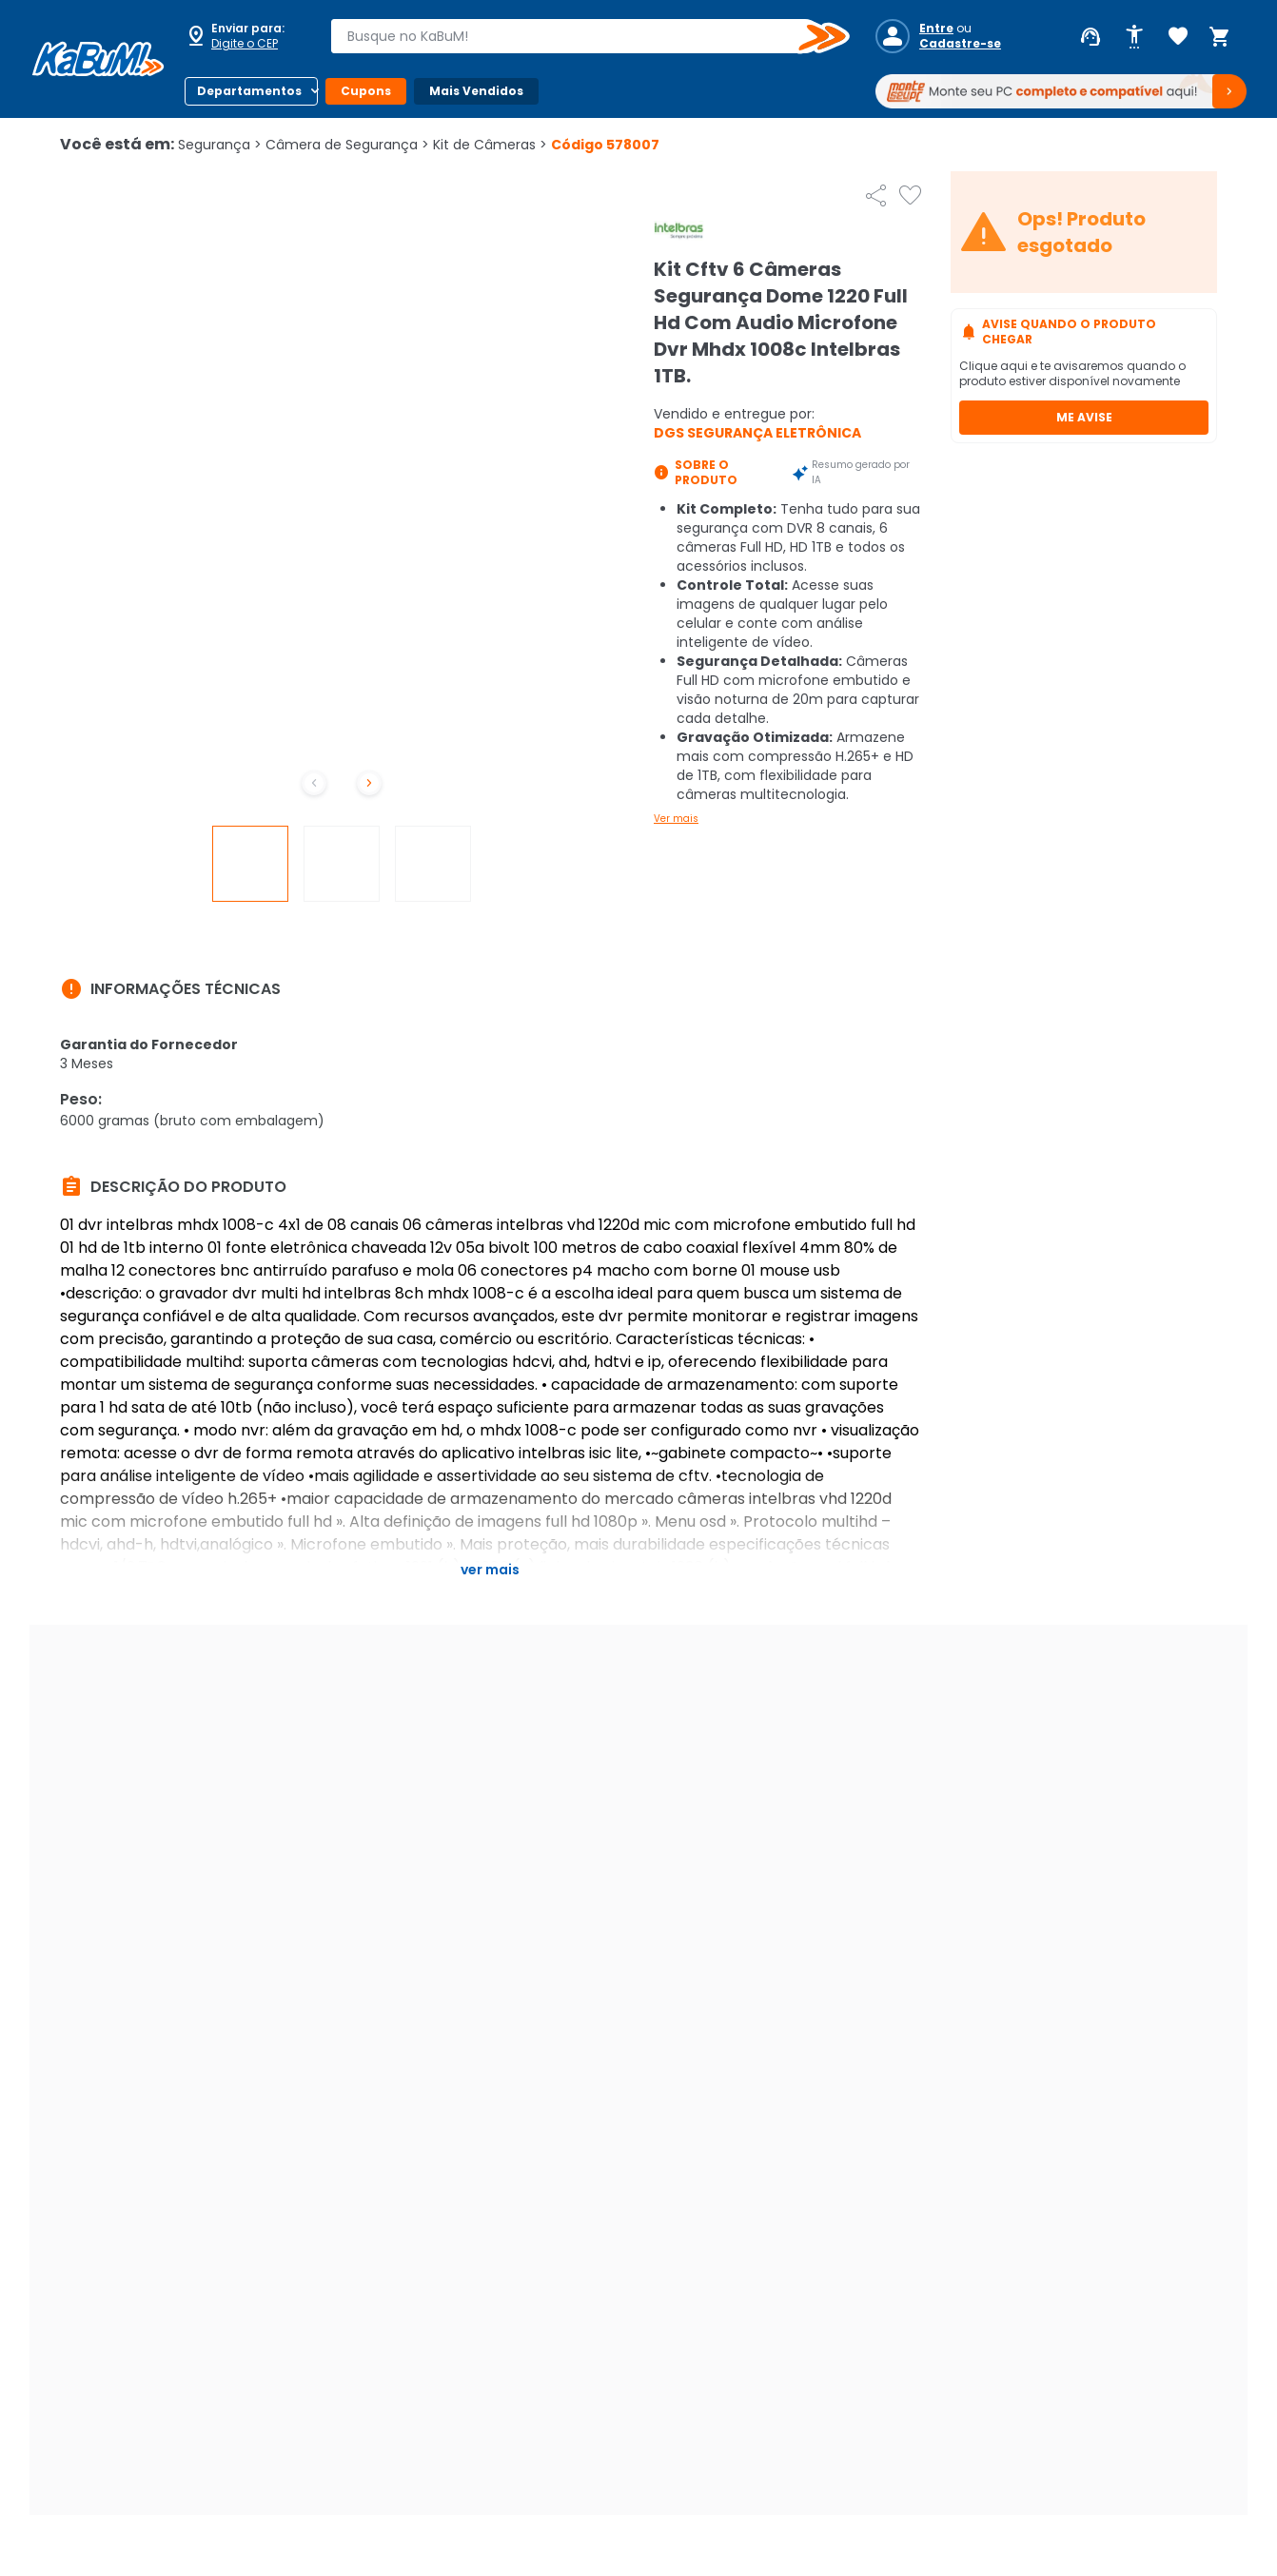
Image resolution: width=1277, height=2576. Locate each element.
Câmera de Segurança (347, 144)
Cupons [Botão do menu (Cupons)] (366, 91)
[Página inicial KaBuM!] (98, 59)
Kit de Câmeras (490, 144)
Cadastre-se (960, 43)
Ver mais (676, 818)
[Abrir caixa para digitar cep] (245, 36)
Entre (936, 28)
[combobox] (576, 36)
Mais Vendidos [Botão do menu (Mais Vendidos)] (476, 91)
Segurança (220, 144)
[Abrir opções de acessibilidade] (1134, 37)
